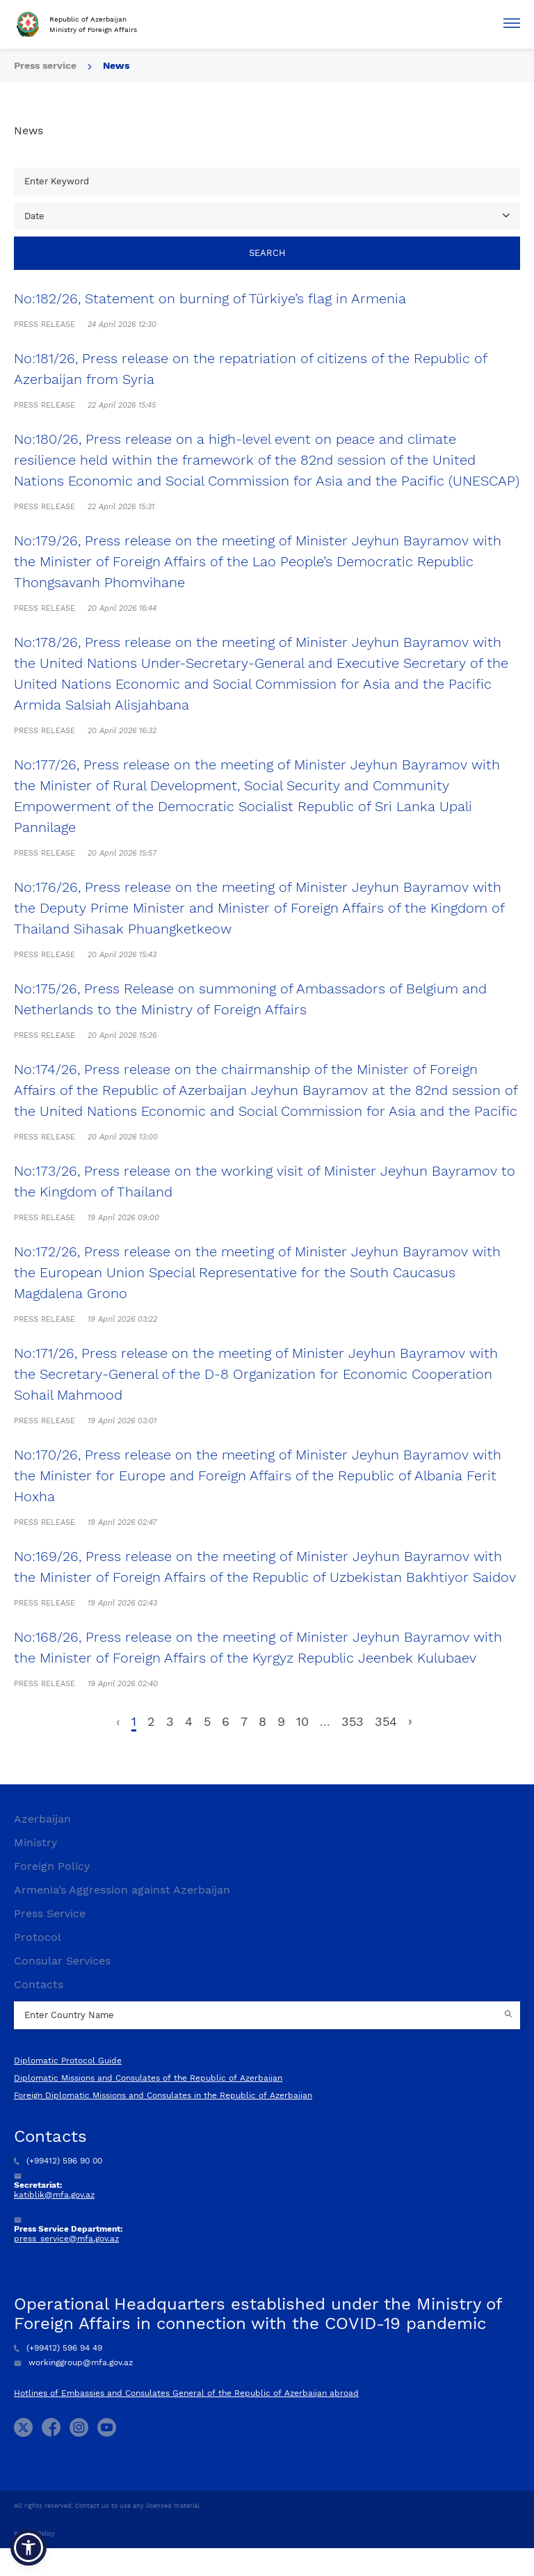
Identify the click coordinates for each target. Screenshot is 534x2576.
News (116, 65)
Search (267, 253)
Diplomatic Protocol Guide (68, 2060)
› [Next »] (410, 1721)
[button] (28, 2547)
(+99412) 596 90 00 (58, 2161)
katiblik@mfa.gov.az (54, 2195)
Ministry (35, 1842)
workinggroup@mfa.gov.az (73, 2362)
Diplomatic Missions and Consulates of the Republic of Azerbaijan (148, 2078)
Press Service (50, 1913)
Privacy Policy (34, 2533)
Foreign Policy (52, 1866)
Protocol (37, 1937)
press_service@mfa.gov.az (66, 2238)
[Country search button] (509, 2015)
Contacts (38, 1984)
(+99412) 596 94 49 (58, 2348)
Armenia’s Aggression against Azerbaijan (122, 1889)
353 (352, 1721)
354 (386, 1721)
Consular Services (62, 1960)
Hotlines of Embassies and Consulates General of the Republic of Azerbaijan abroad (186, 2393)
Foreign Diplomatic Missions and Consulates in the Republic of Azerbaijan (163, 2095)
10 (302, 1721)
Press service (45, 65)
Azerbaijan (42, 1818)
